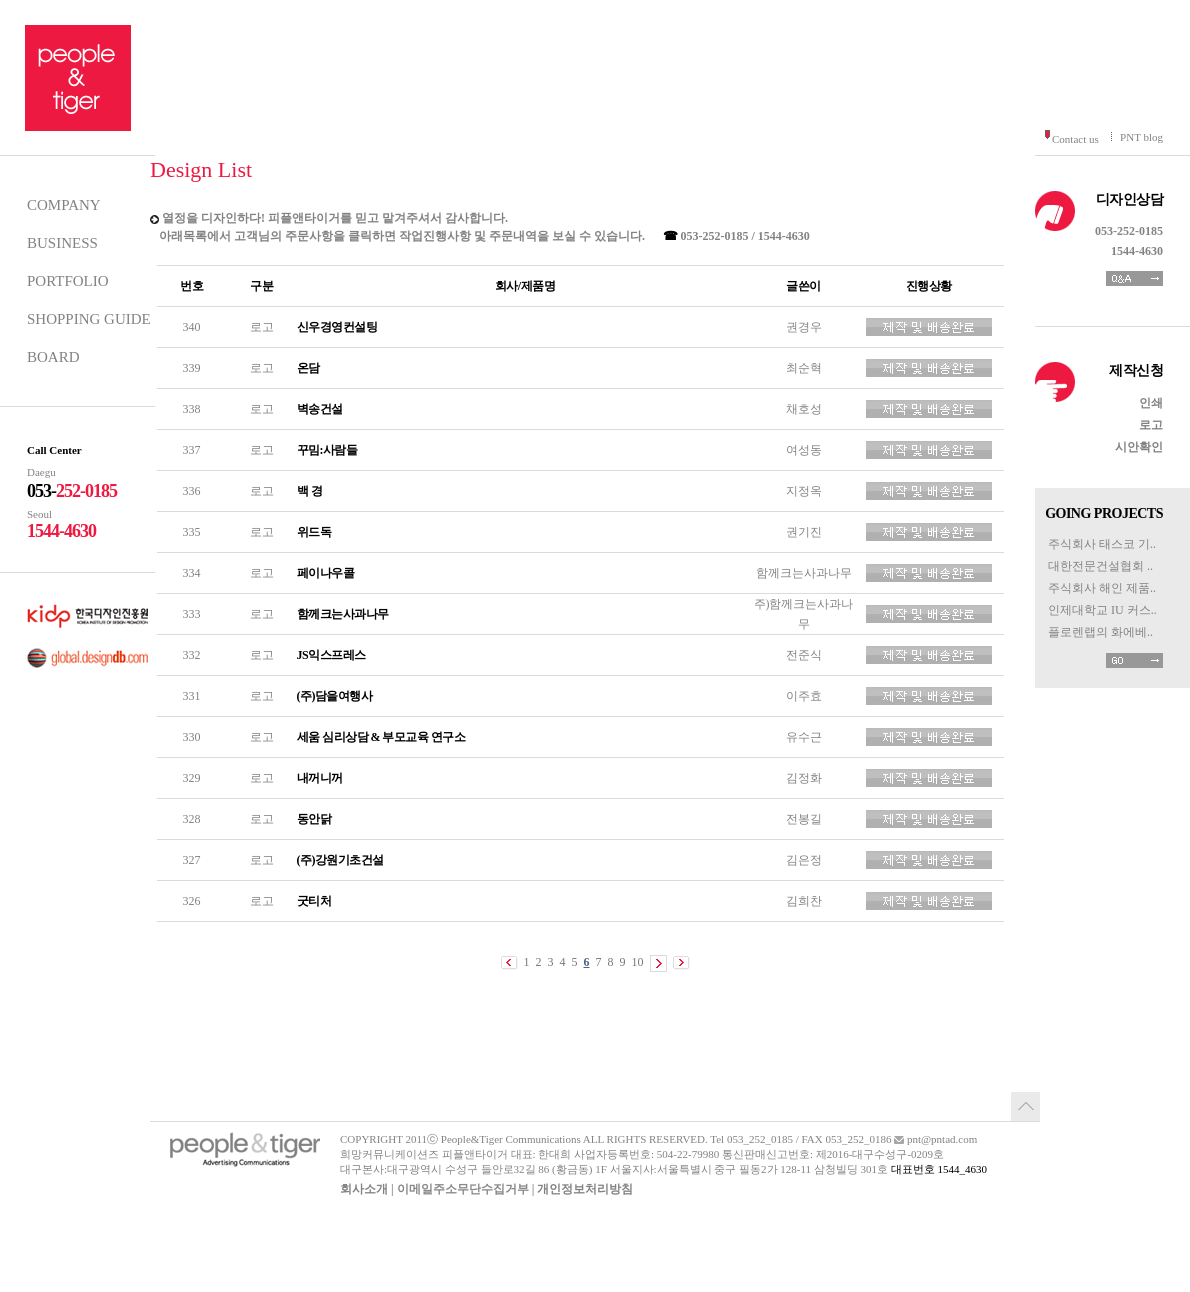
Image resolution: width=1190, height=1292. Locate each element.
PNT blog (1141, 137)
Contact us (1075, 139)
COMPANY (64, 205)
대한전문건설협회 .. (1100, 566)
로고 (1151, 425)
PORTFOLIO (68, 281)
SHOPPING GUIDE (89, 319)
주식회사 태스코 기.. (1102, 544)
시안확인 (1139, 447)
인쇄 (1151, 403)
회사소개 (364, 1189)
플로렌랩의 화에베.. (1100, 632)
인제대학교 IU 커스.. (1102, 610)
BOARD (53, 357)
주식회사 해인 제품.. (1102, 588)
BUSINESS (62, 243)
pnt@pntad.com (942, 1139)
